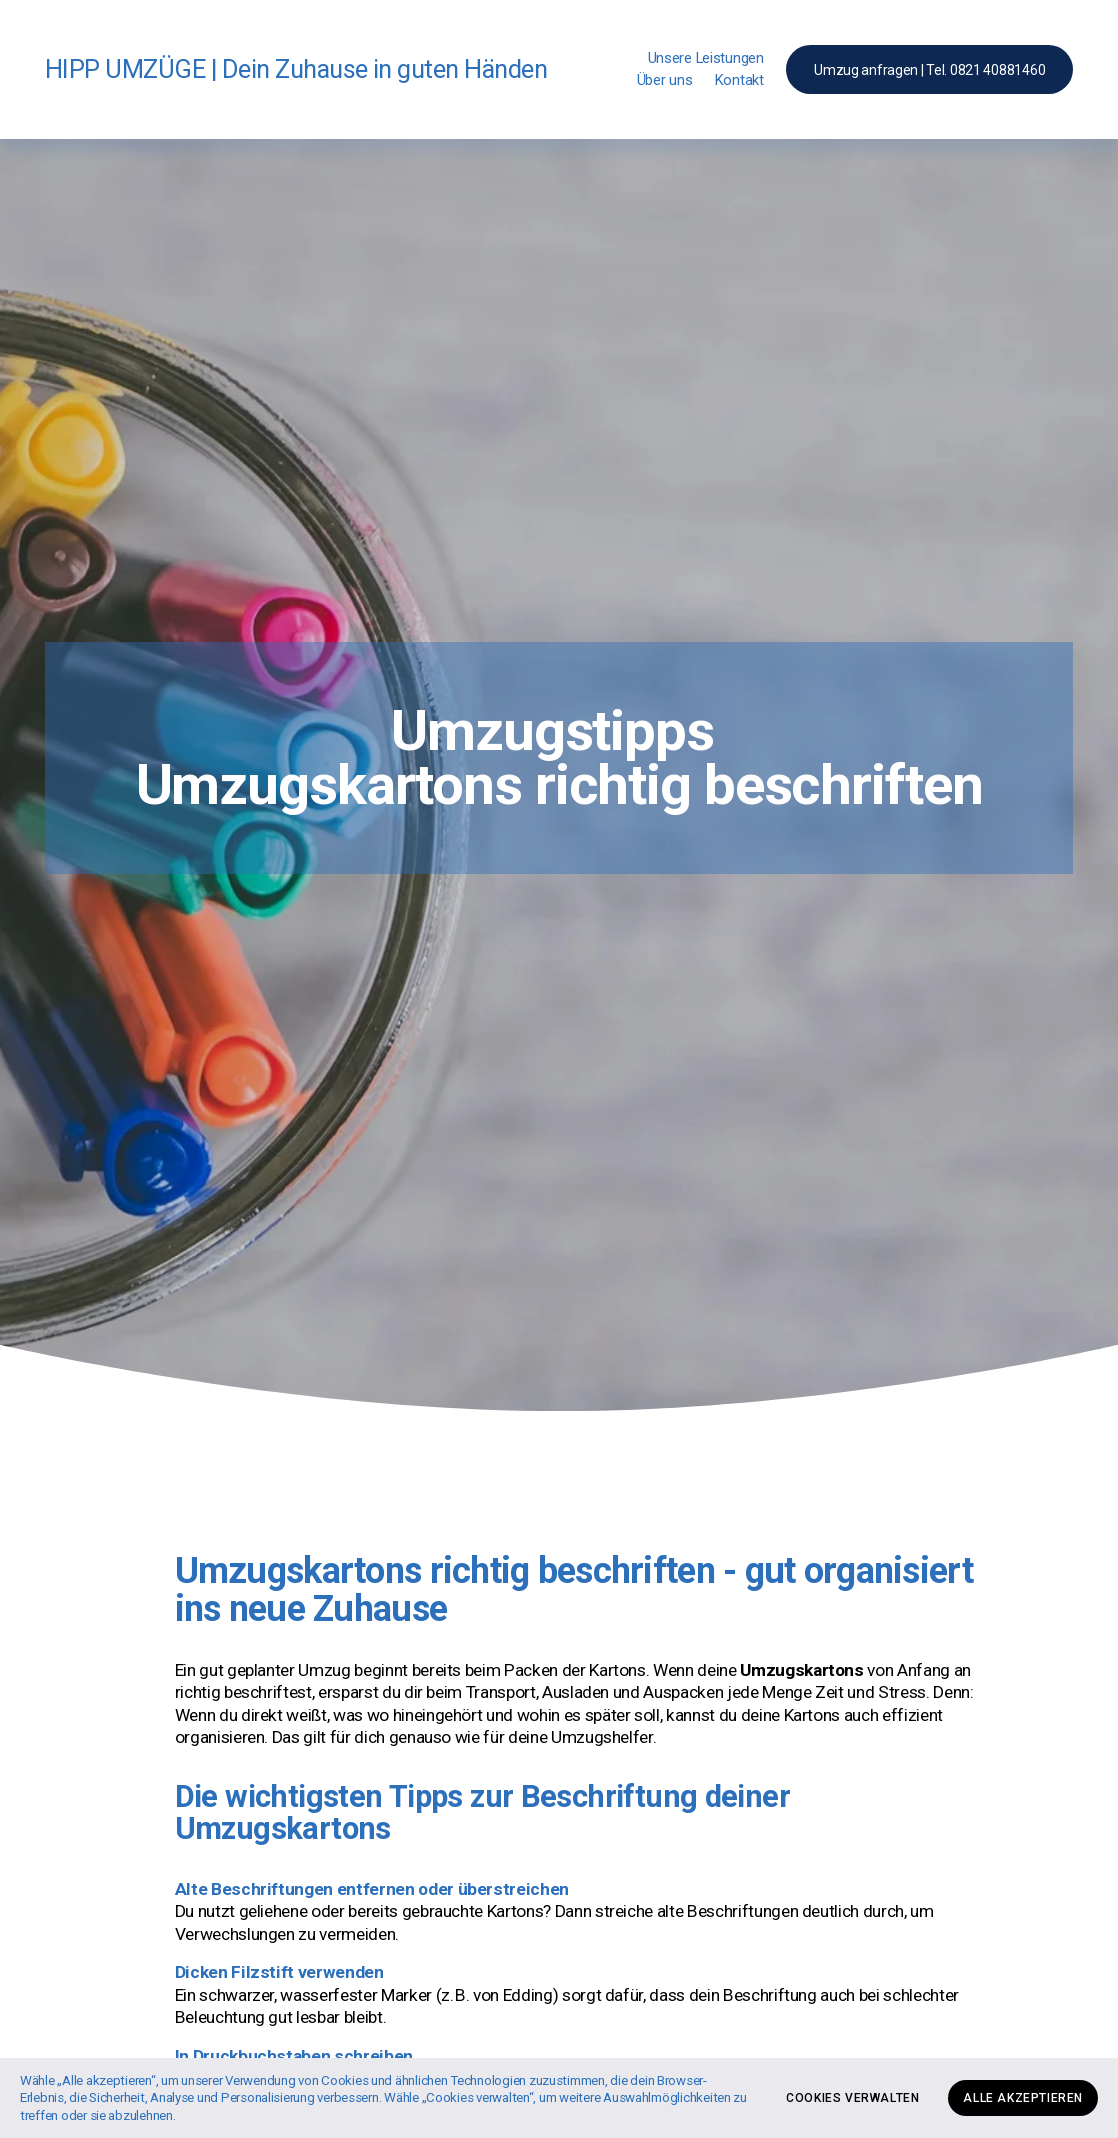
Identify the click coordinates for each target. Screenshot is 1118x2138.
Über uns (665, 80)
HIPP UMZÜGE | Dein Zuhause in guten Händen (296, 69)
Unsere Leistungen (706, 58)
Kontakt (739, 80)
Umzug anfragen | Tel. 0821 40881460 (929, 70)
